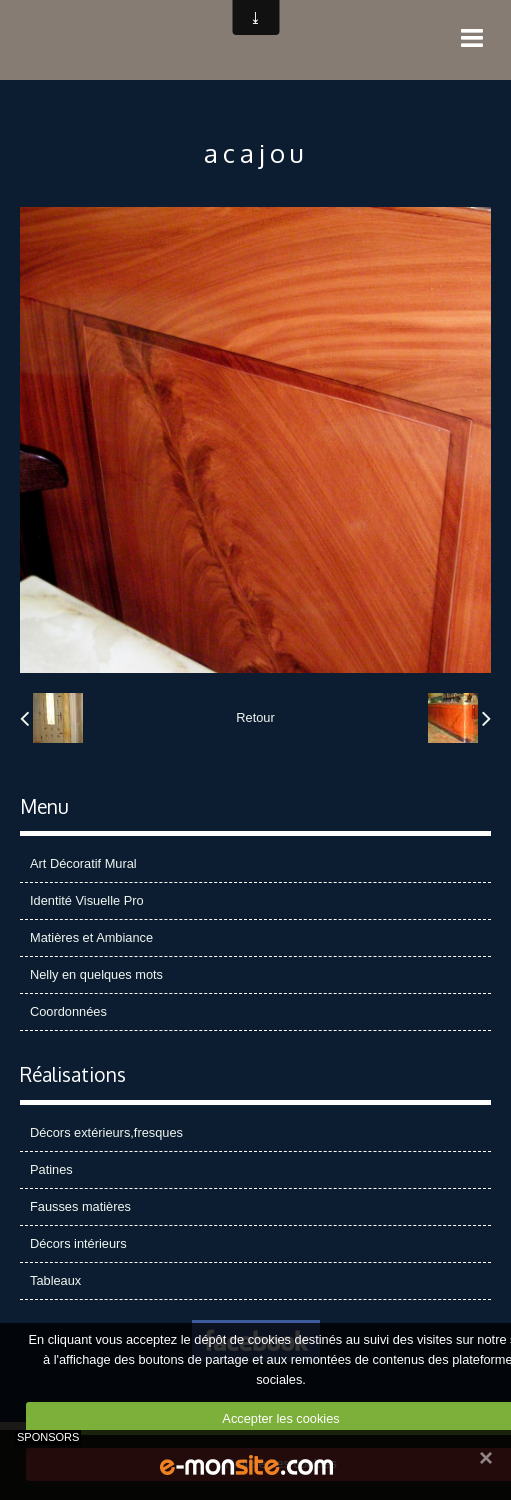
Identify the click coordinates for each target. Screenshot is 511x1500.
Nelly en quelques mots (96, 974)
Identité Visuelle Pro (87, 900)
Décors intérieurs (78, 1243)
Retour (255, 717)
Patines (51, 1169)
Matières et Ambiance (91, 937)
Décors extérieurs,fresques (106, 1132)
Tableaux (55, 1280)
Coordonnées (68, 1011)
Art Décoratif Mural (83, 863)
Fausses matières (80, 1206)
